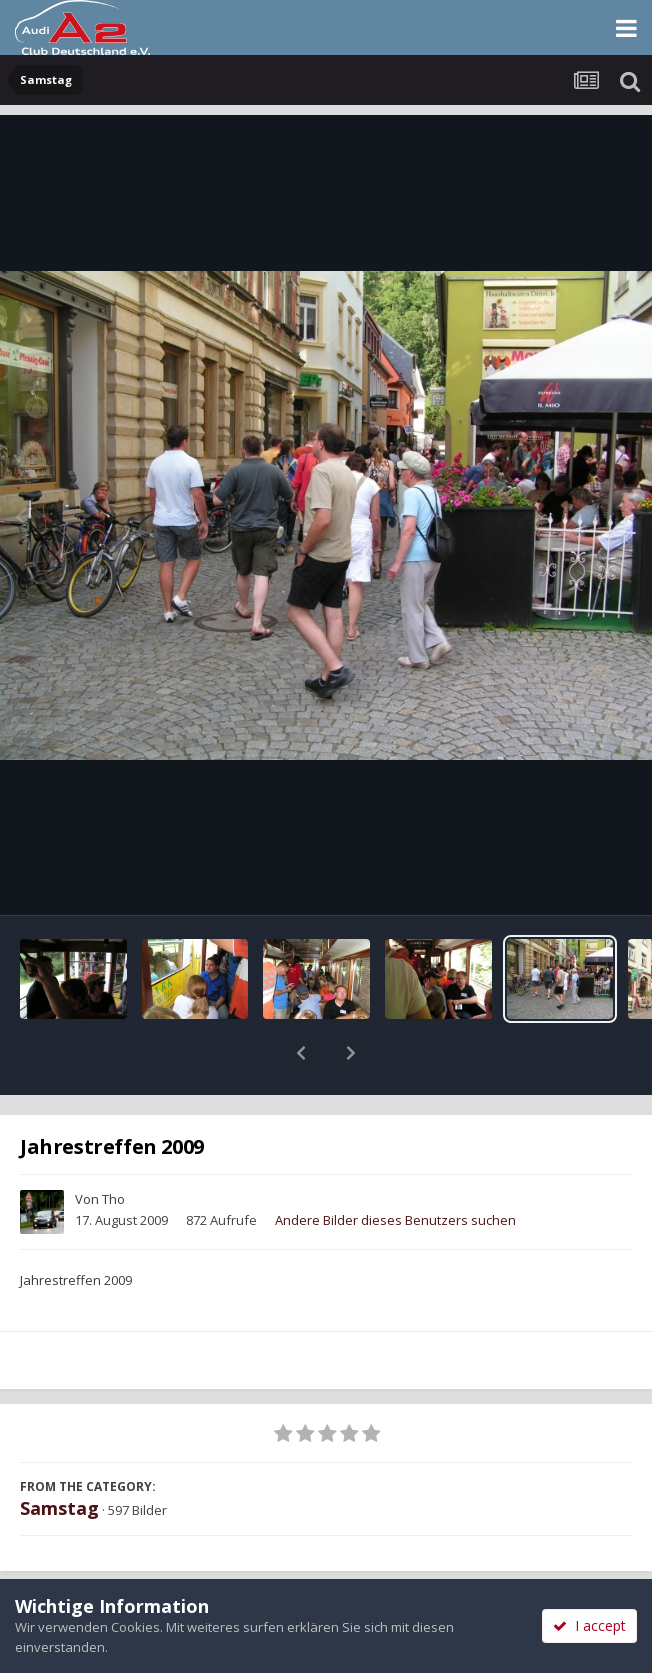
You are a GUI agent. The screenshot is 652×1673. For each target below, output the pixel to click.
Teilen (162, 1575)
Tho (113, 1147)
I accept (589, 1625)
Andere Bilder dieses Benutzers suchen (395, 1168)
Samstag (59, 1456)
